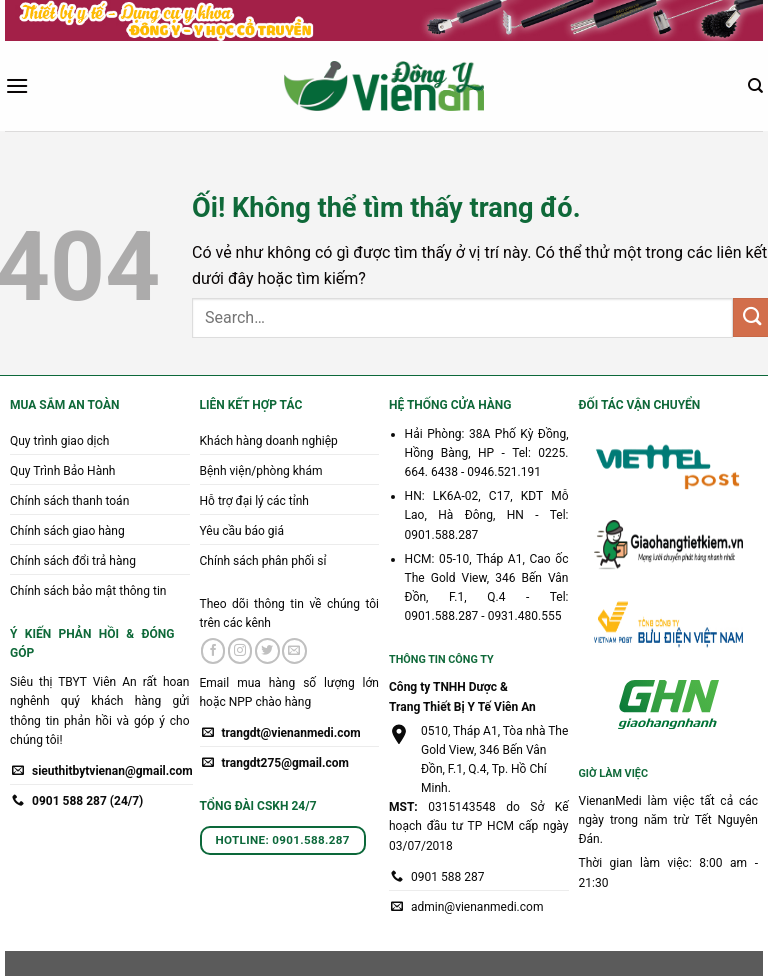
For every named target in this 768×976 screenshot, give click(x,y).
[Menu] (17, 85)
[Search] (755, 86)
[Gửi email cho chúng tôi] (294, 651)
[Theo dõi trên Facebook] (213, 651)
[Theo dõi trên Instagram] (240, 651)
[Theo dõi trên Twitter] (267, 651)
